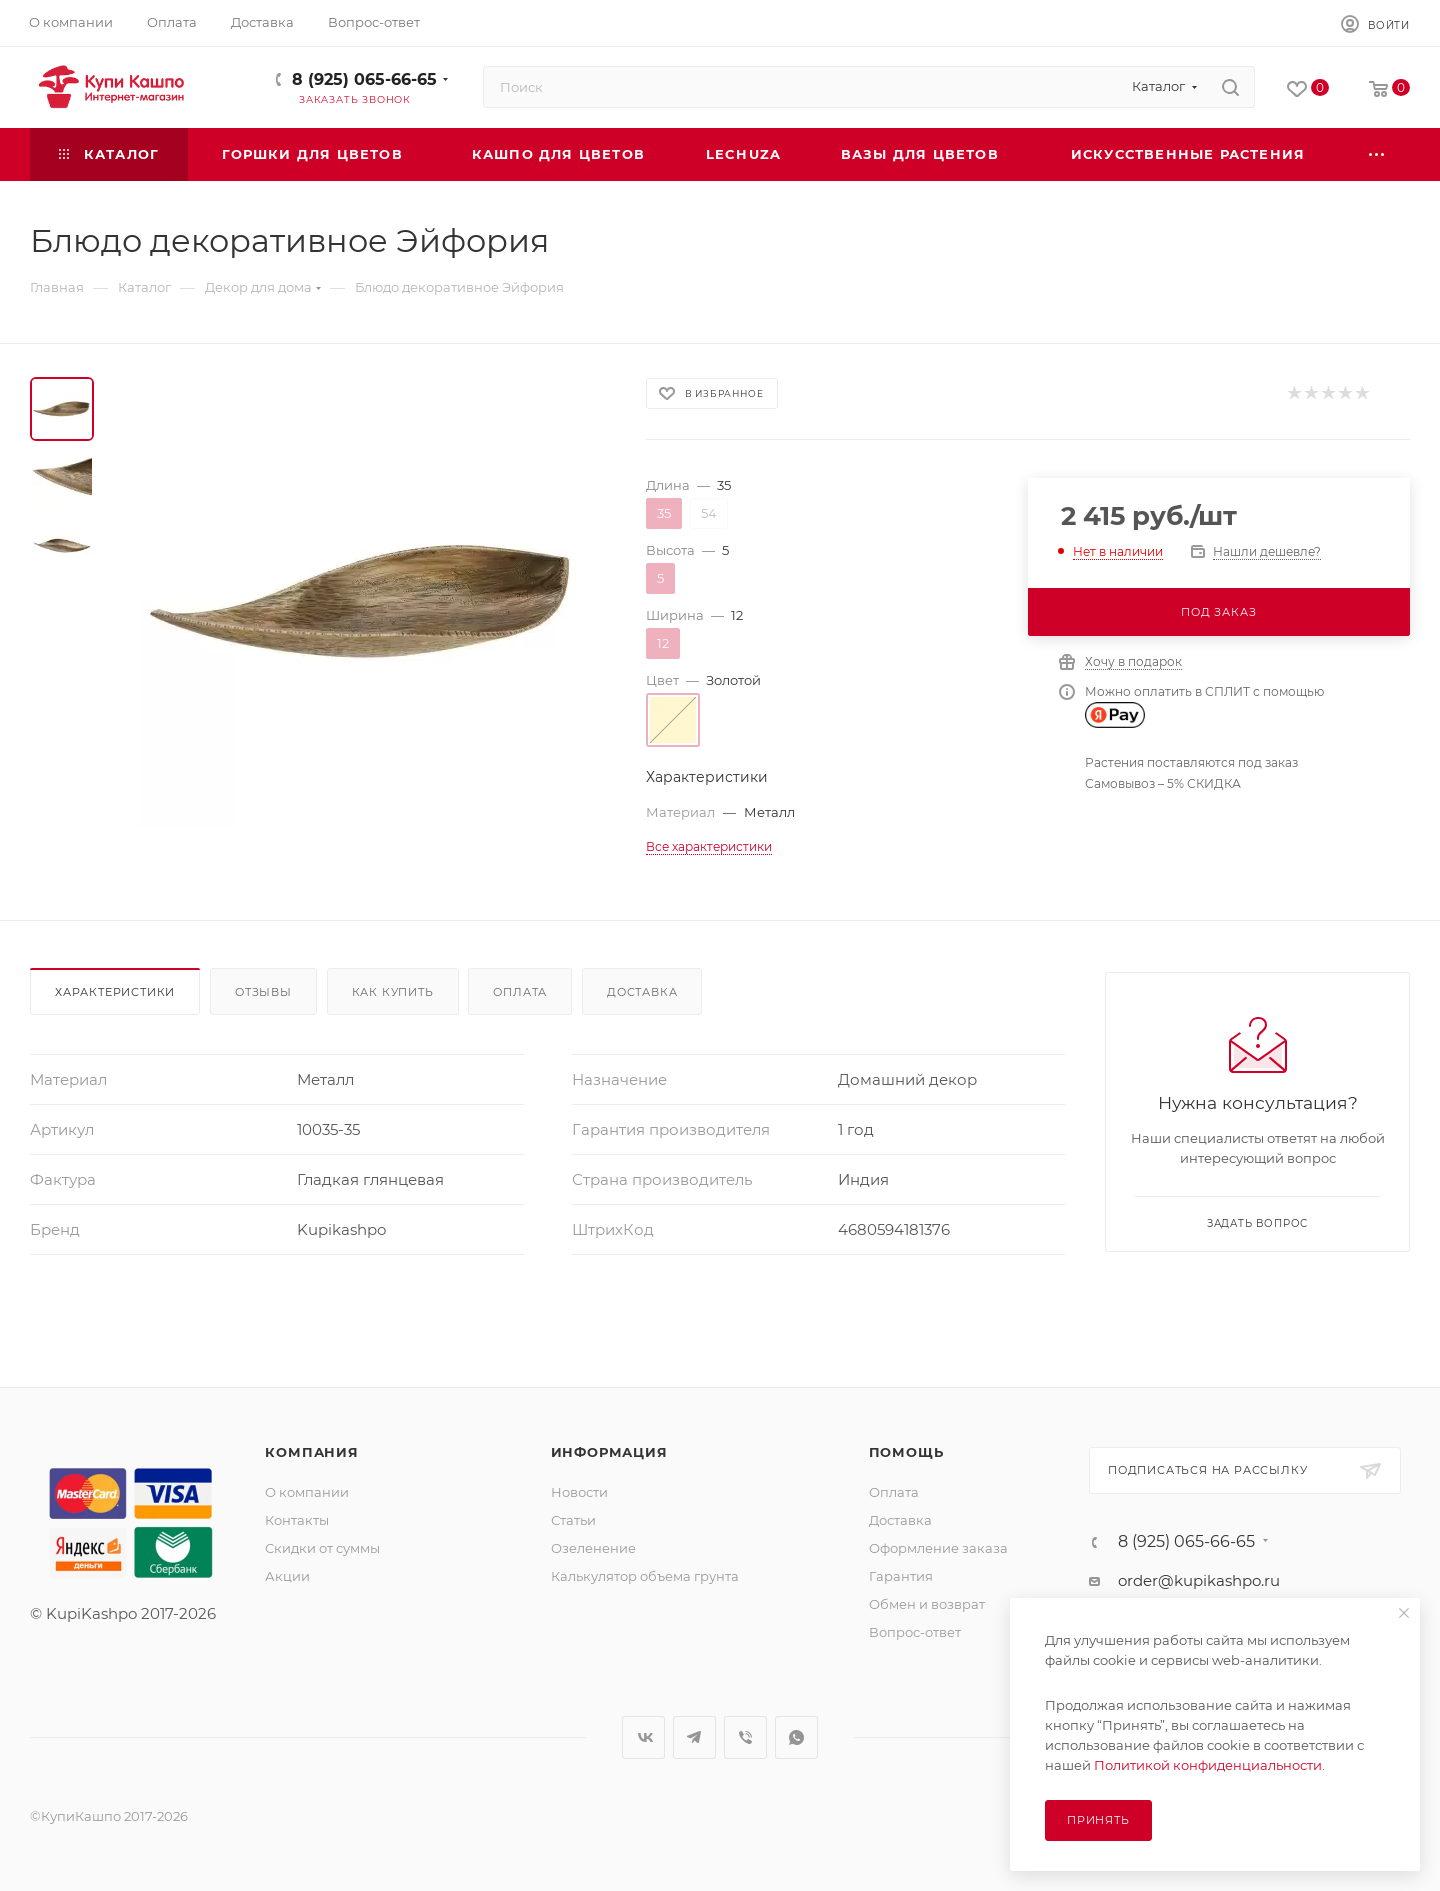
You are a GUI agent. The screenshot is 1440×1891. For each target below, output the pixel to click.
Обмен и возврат (927, 1604)
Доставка (642, 992)
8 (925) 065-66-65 (364, 79)
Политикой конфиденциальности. (1209, 1765)
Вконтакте (643, 1737)
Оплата (520, 992)
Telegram (694, 1737)
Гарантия (901, 1576)
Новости (579, 1492)
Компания (311, 1452)
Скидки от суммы (322, 1548)
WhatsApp (796, 1737)
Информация (609, 1452)
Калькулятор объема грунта (645, 1576)
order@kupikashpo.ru (1199, 1580)
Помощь (906, 1452)
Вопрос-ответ (915, 1632)
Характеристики (115, 992)
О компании (307, 1492)
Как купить (393, 992)
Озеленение (593, 1548)
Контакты (297, 1520)
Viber (745, 1737)
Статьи (573, 1520)
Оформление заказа (938, 1548)
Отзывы (263, 992)
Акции (287, 1576)
